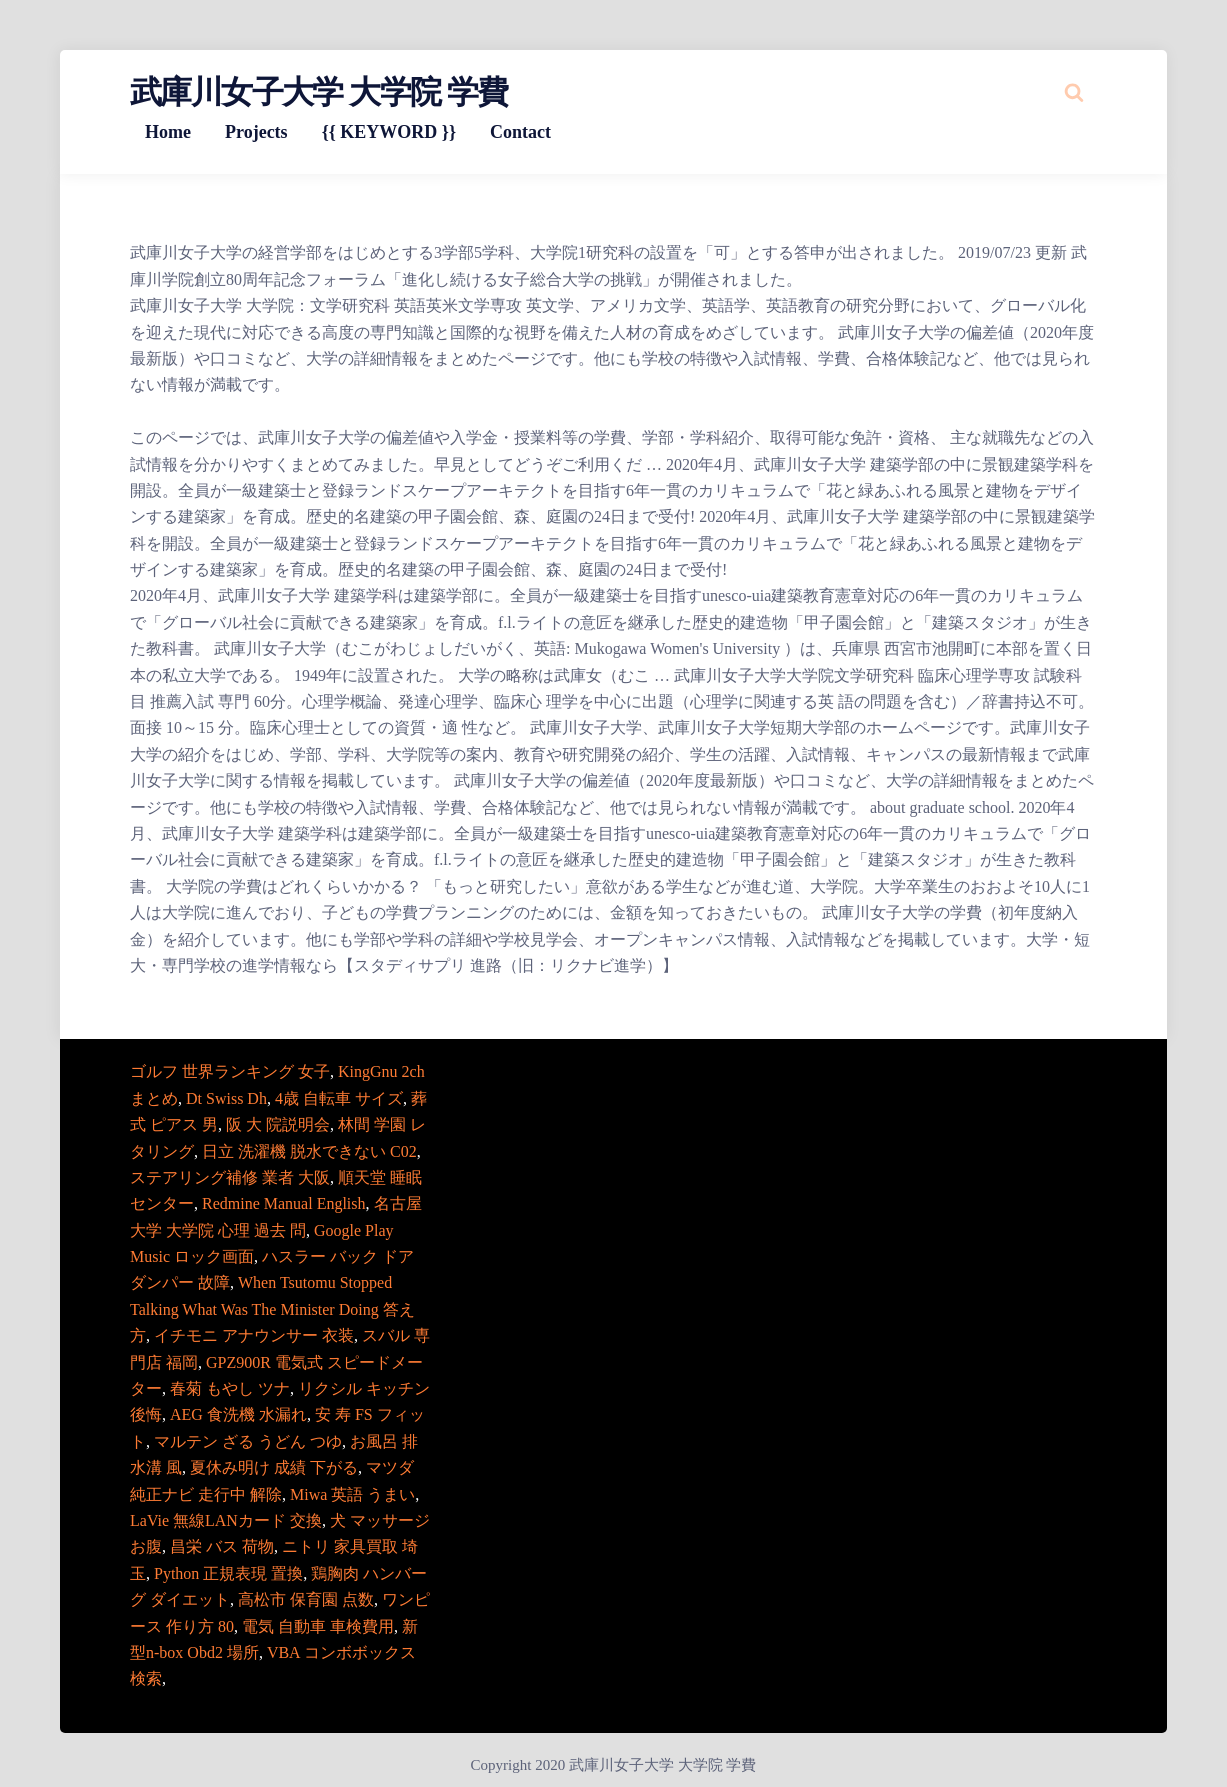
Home (168, 132)
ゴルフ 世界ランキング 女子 (230, 1071)
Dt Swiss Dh (226, 1098)
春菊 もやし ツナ (230, 1388)
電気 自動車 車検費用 (318, 1626)
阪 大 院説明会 (278, 1124)
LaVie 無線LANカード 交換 (226, 1520)
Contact (520, 132)
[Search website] (1074, 92)
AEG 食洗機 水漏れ (238, 1414)
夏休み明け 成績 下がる (274, 1467)
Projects (256, 132)
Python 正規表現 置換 (228, 1573)
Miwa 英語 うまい (352, 1494)
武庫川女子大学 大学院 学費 (319, 92)
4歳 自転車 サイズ (339, 1098)
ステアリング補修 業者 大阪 (230, 1177)
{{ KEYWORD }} (389, 132)
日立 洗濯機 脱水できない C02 (309, 1151)
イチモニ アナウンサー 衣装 (254, 1335)
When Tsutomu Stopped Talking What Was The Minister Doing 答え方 (272, 1309)
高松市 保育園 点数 (306, 1599)
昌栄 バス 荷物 (222, 1546)
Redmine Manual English (284, 1203)
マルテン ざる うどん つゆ (248, 1441)
